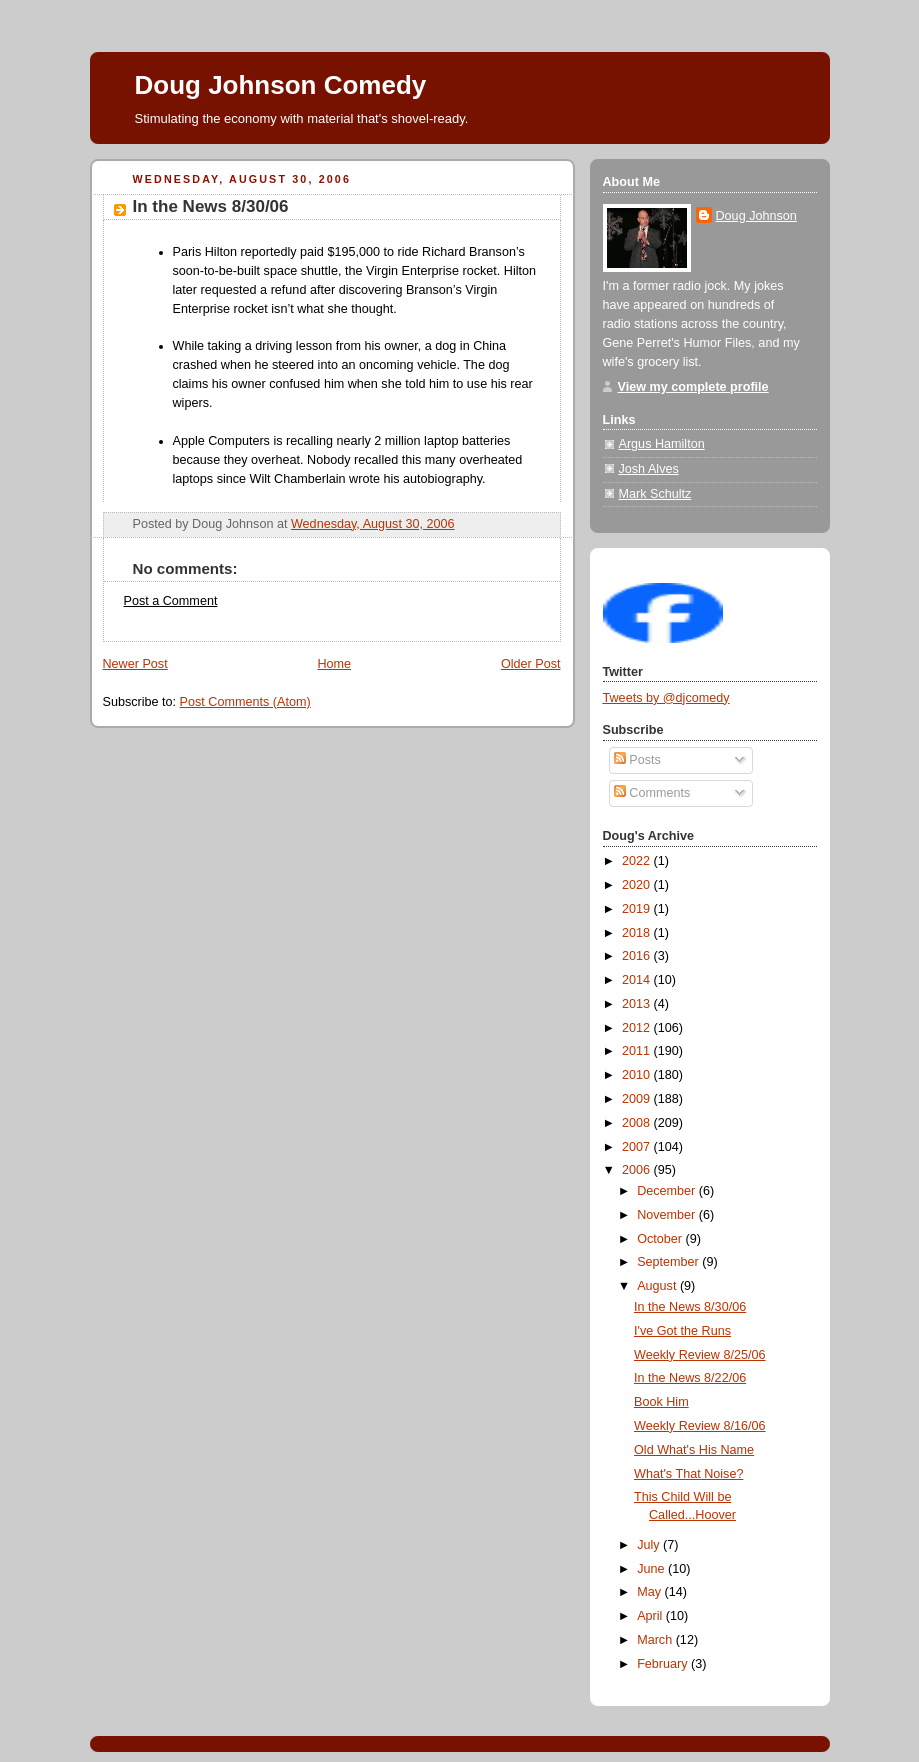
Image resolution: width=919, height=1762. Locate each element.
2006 (638, 1170)
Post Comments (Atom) (245, 702)
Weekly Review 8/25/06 (700, 1355)
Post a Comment (171, 601)
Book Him (661, 1402)
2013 (638, 1004)
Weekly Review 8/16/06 (700, 1426)
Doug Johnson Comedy (281, 85)
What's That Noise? (688, 1474)
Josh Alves (649, 469)
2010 (638, 1075)
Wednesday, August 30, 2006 (373, 524)
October (661, 1239)
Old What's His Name (694, 1450)
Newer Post (135, 664)
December (668, 1191)
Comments (652, 793)
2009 (638, 1099)
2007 (638, 1147)
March (656, 1640)
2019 (638, 909)
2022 (638, 861)
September (669, 1262)
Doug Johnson (756, 216)
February (664, 1664)
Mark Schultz (655, 494)
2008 (638, 1123)
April (651, 1616)
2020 (638, 885)
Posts (637, 760)
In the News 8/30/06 (211, 206)
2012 (638, 1028)
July (650, 1545)
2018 (638, 933)
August (658, 1286)
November (668, 1215)
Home (334, 664)
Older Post (531, 664)
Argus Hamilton (662, 444)
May (650, 1592)
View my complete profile (693, 387)
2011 (638, 1051)
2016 (638, 956)
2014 (638, 980)
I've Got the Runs (682, 1331)
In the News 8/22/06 (690, 1378)
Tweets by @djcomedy (666, 698)
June (652, 1569)
